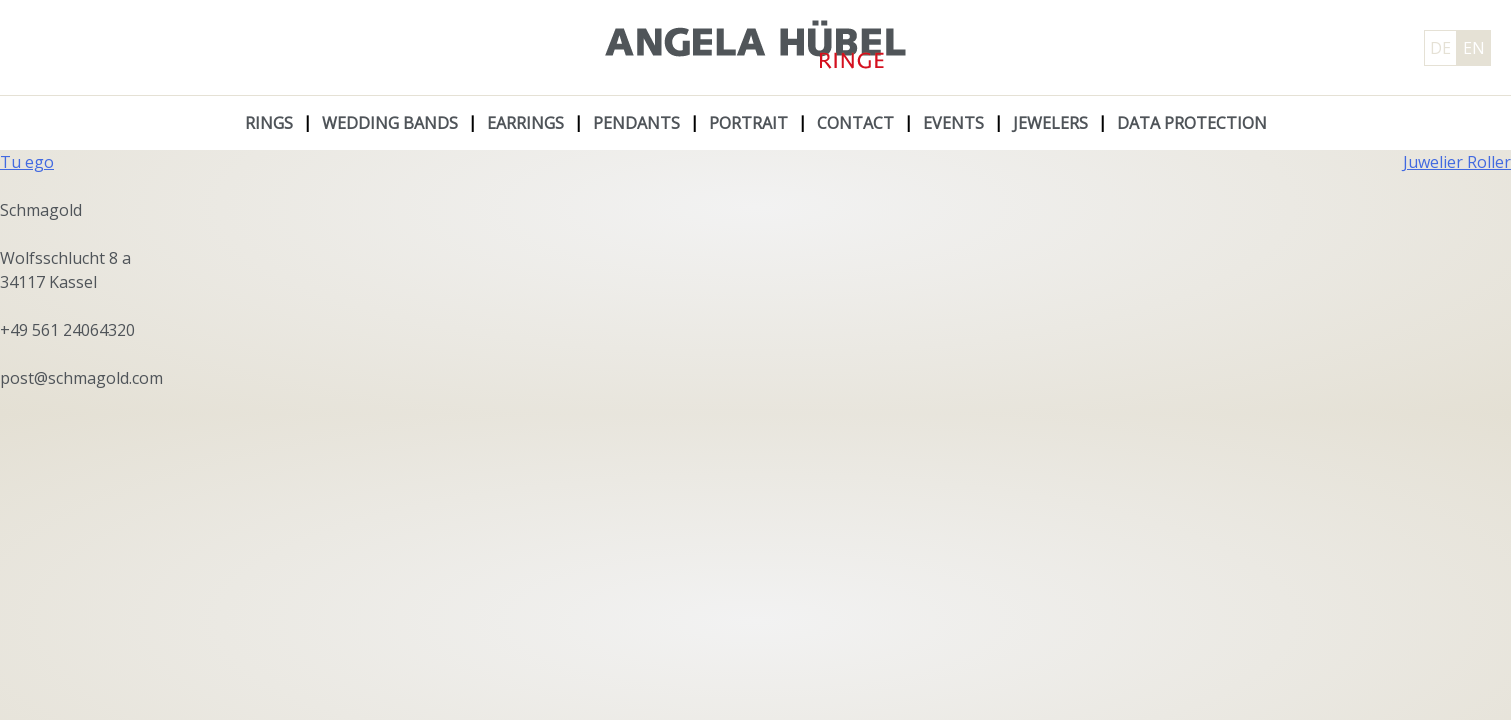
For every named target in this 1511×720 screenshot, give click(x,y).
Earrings (525, 123)
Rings (269, 123)
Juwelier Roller (1457, 162)
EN (1474, 48)
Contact (855, 123)
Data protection (1192, 123)
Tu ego (27, 162)
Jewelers (1050, 123)
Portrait (748, 123)
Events (953, 123)
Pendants (636, 123)
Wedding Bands (390, 123)
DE (1440, 48)
